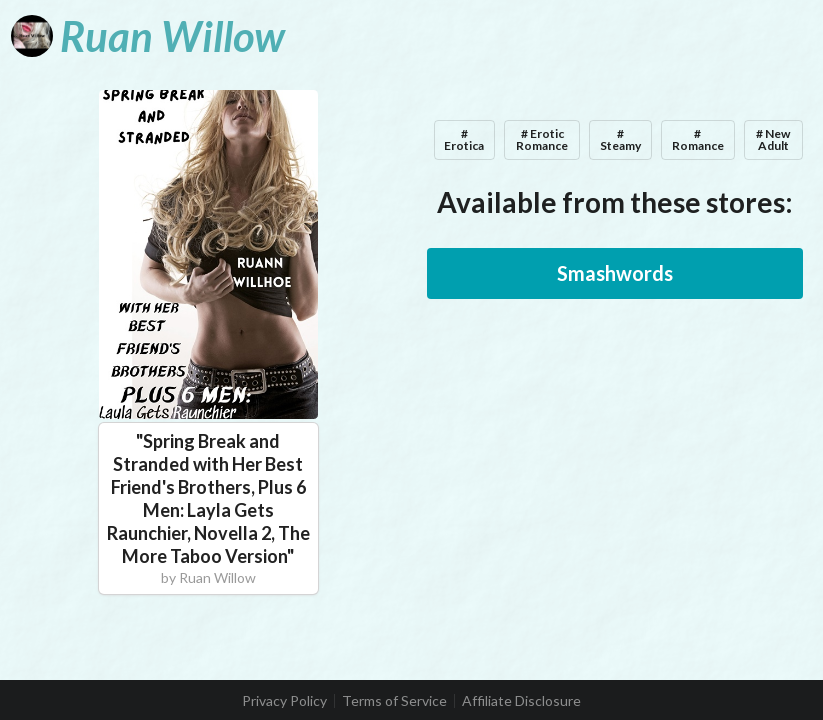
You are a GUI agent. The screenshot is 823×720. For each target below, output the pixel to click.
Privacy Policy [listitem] (284, 701)
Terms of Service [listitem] (394, 701)
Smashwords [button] (615, 273)
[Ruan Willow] (148, 36)
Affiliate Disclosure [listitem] (521, 701)
